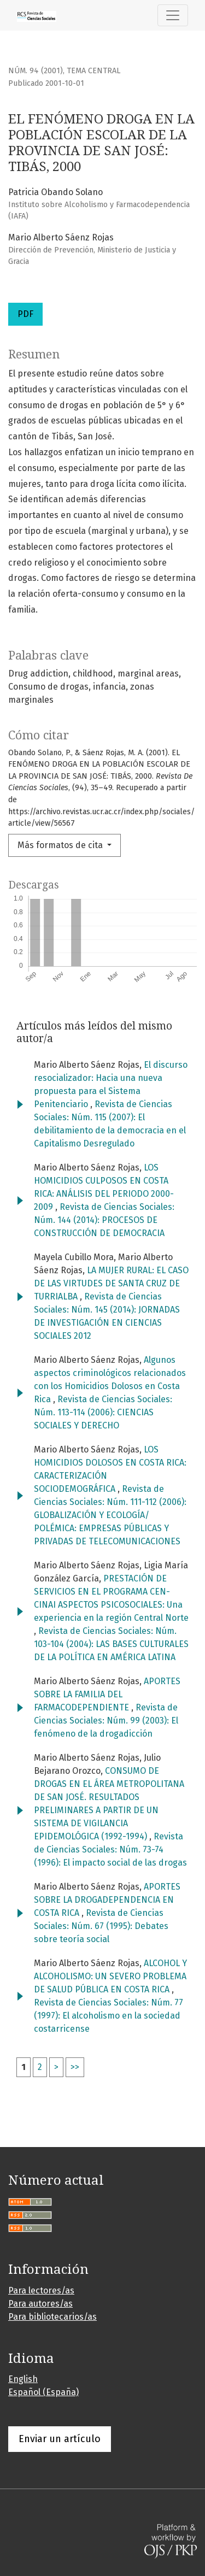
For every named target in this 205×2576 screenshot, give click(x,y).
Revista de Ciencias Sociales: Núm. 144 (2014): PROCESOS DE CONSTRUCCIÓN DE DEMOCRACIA (104, 1220)
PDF (25, 314)
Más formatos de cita (61, 845)
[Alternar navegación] (172, 15)
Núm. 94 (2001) (35, 70)
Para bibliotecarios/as (52, 2317)
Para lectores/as (41, 2290)
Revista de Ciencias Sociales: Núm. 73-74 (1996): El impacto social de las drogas (110, 1849)
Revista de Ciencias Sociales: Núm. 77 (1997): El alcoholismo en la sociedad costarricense (108, 2015)
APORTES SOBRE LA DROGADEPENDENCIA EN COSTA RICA (107, 1899)
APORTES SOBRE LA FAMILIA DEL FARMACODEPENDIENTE (107, 1694)
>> (75, 2067)
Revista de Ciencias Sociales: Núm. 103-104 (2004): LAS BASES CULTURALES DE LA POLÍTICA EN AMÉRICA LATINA (111, 1644)
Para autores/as (40, 2303)
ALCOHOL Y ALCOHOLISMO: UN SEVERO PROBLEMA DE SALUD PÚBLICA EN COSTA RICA (110, 1976)
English (23, 2379)
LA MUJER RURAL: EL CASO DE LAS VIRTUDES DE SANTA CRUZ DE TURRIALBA (111, 1283)
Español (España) (43, 2392)
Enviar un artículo (60, 2439)
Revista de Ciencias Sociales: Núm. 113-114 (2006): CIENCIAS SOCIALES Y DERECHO (103, 1412)
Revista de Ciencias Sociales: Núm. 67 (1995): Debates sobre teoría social (101, 1926)
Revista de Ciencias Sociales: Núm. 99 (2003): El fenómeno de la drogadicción (106, 1720)
